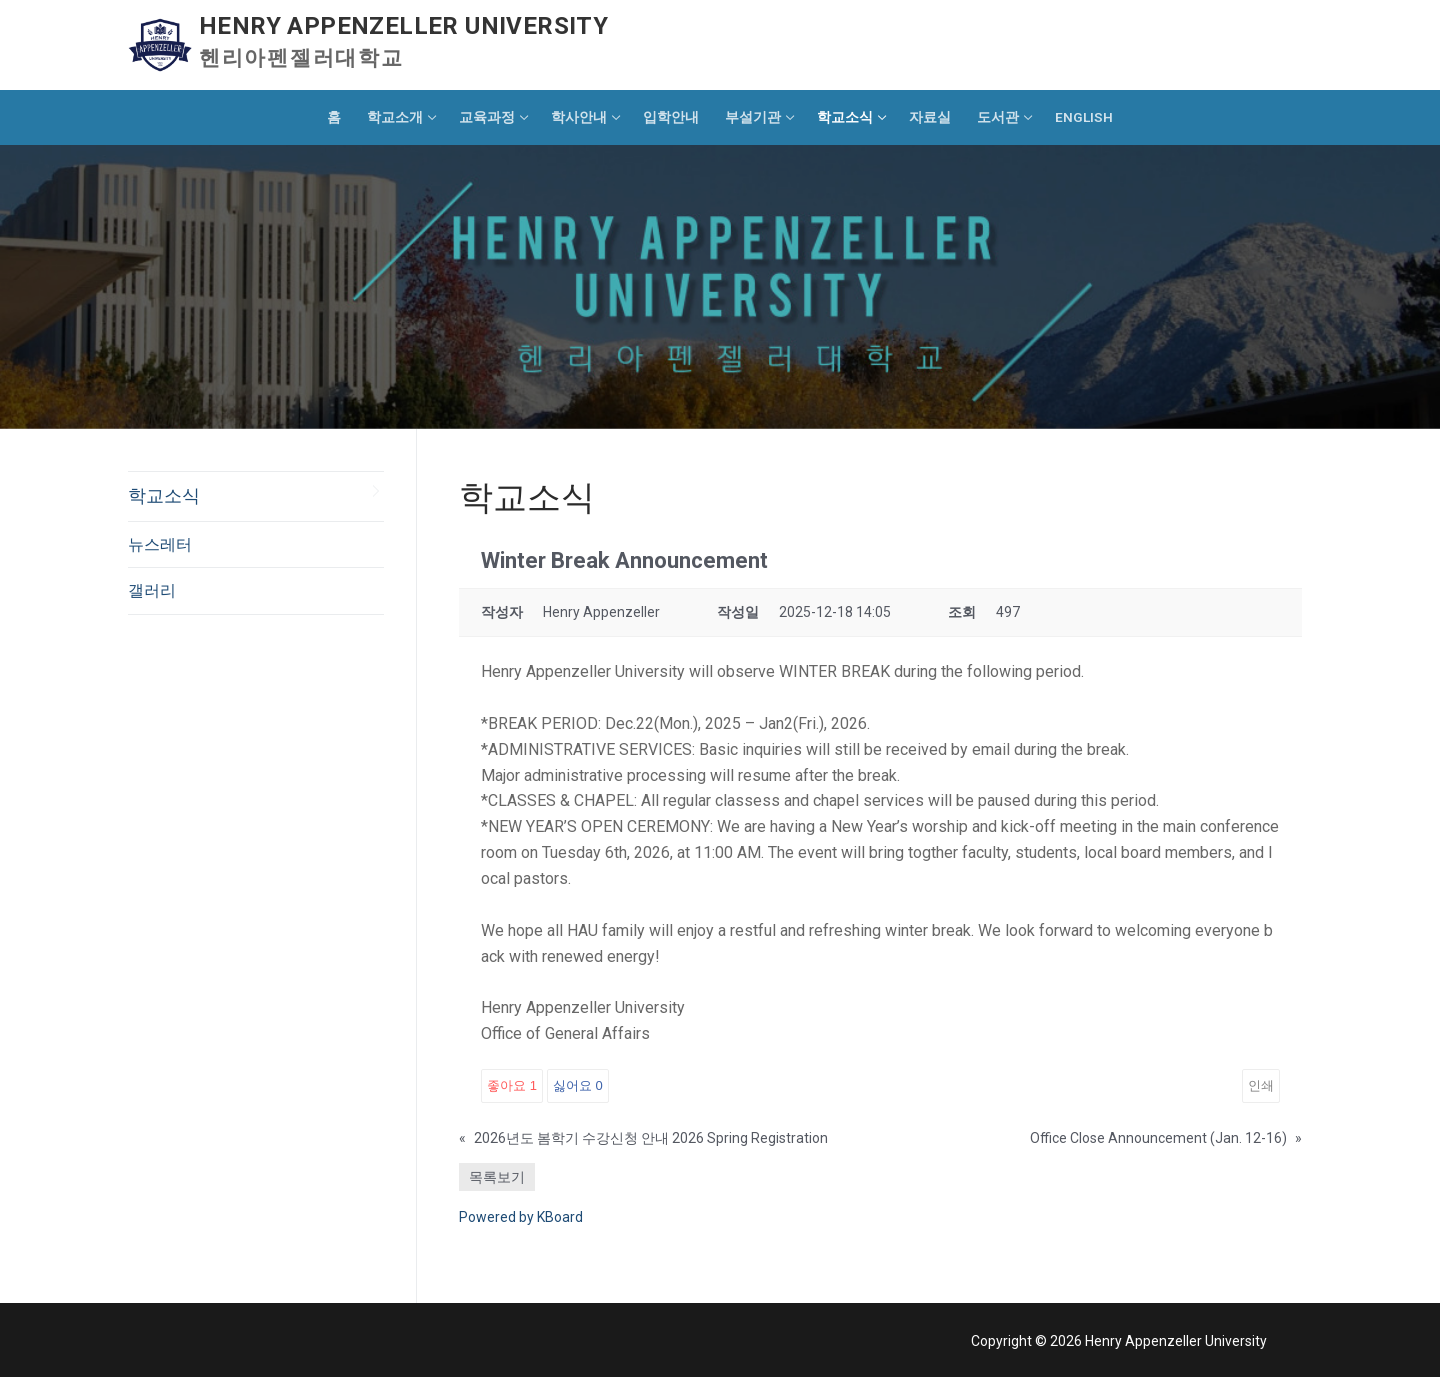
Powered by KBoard (521, 1217)
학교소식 (164, 496)
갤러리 (152, 590)
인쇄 (1261, 1085)
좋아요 (512, 1085)
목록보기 (497, 1177)
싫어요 (578, 1085)
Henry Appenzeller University (403, 26)
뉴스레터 (160, 544)
